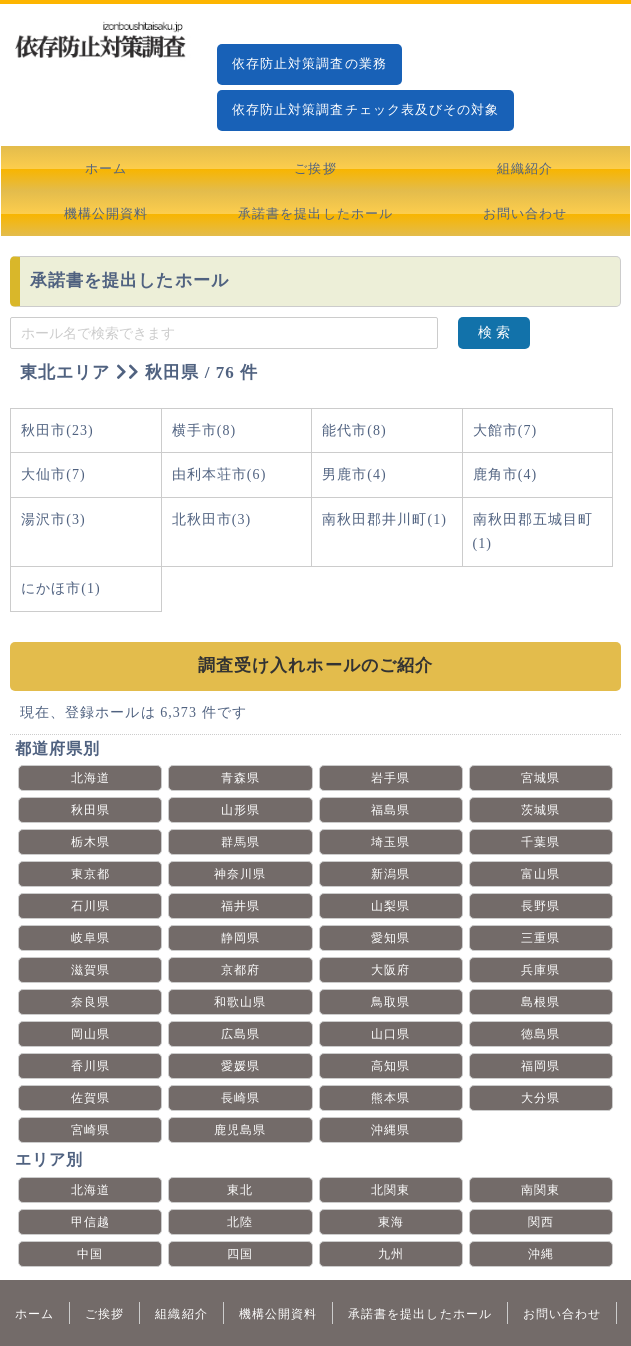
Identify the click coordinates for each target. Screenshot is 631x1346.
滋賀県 (90, 970)
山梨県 (390, 906)
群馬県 (240, 842)
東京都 (90, 874)
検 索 (494, 332)
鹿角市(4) (505, 474)
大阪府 (390, 970)
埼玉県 (390, 842)
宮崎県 (90, 1130)
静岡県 (240, 938)
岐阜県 (90, 938)
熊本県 (390, 1098)
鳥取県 (390, 1002)
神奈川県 (240, 874)
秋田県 (90, 810)
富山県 (540, 874)
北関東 (390, 1190)
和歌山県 (240, 1002)
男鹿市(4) (354, 474)
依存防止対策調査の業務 (309, 63)
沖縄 (541, 1254)
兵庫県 (540, 970)
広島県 (240, 1034)
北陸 (240, 1222)
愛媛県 (240, 1066)
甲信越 (90, 1222)
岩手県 (390, 778)
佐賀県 (90, 1098)
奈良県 (90, 1002)
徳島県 (540, 1034)
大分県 (540, 1098)
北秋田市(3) (212, 519)
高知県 (390, 1066)
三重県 (540, 938)
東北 (240, 1190)
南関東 (540, 1190)
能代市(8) (354, 430)
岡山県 (90, 1034)
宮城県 (540, 778)
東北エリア (65, 372)
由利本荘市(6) (219, 474)
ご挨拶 (315, 168)
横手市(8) (204, 430)
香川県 (90, 1066)
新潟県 (390, 874)
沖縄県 (390, 1130)
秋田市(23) (57, 430)
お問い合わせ (525, 213)
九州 (391, 1254)
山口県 (390, 1034)
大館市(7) (505, 430)
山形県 (240, 810)
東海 (391, 1222)
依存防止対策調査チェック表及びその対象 (365, 109)
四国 (240, 1254)
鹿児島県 (240, 1130)
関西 (541, 1222)
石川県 (90, 906)
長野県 (540, 906)
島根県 (540, 1002)
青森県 (240, 778)
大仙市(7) (53, 474)
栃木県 (90, 842)
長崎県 (240, 1098)
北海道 (90, 778)
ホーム (106, 168)
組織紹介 (525, 168)
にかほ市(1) (61, 588)
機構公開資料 (106, 213)
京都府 (240, 970)
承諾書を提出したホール (315, 213)
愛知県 (390, 938)
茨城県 (540, 810)
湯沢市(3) (53, 519)
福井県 (240, 906)
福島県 (390, 810)
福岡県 (540, 1066)
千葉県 (540, 842)
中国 (90, 1254)
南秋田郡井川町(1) (384, 519)
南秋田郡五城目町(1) (533, 531)
